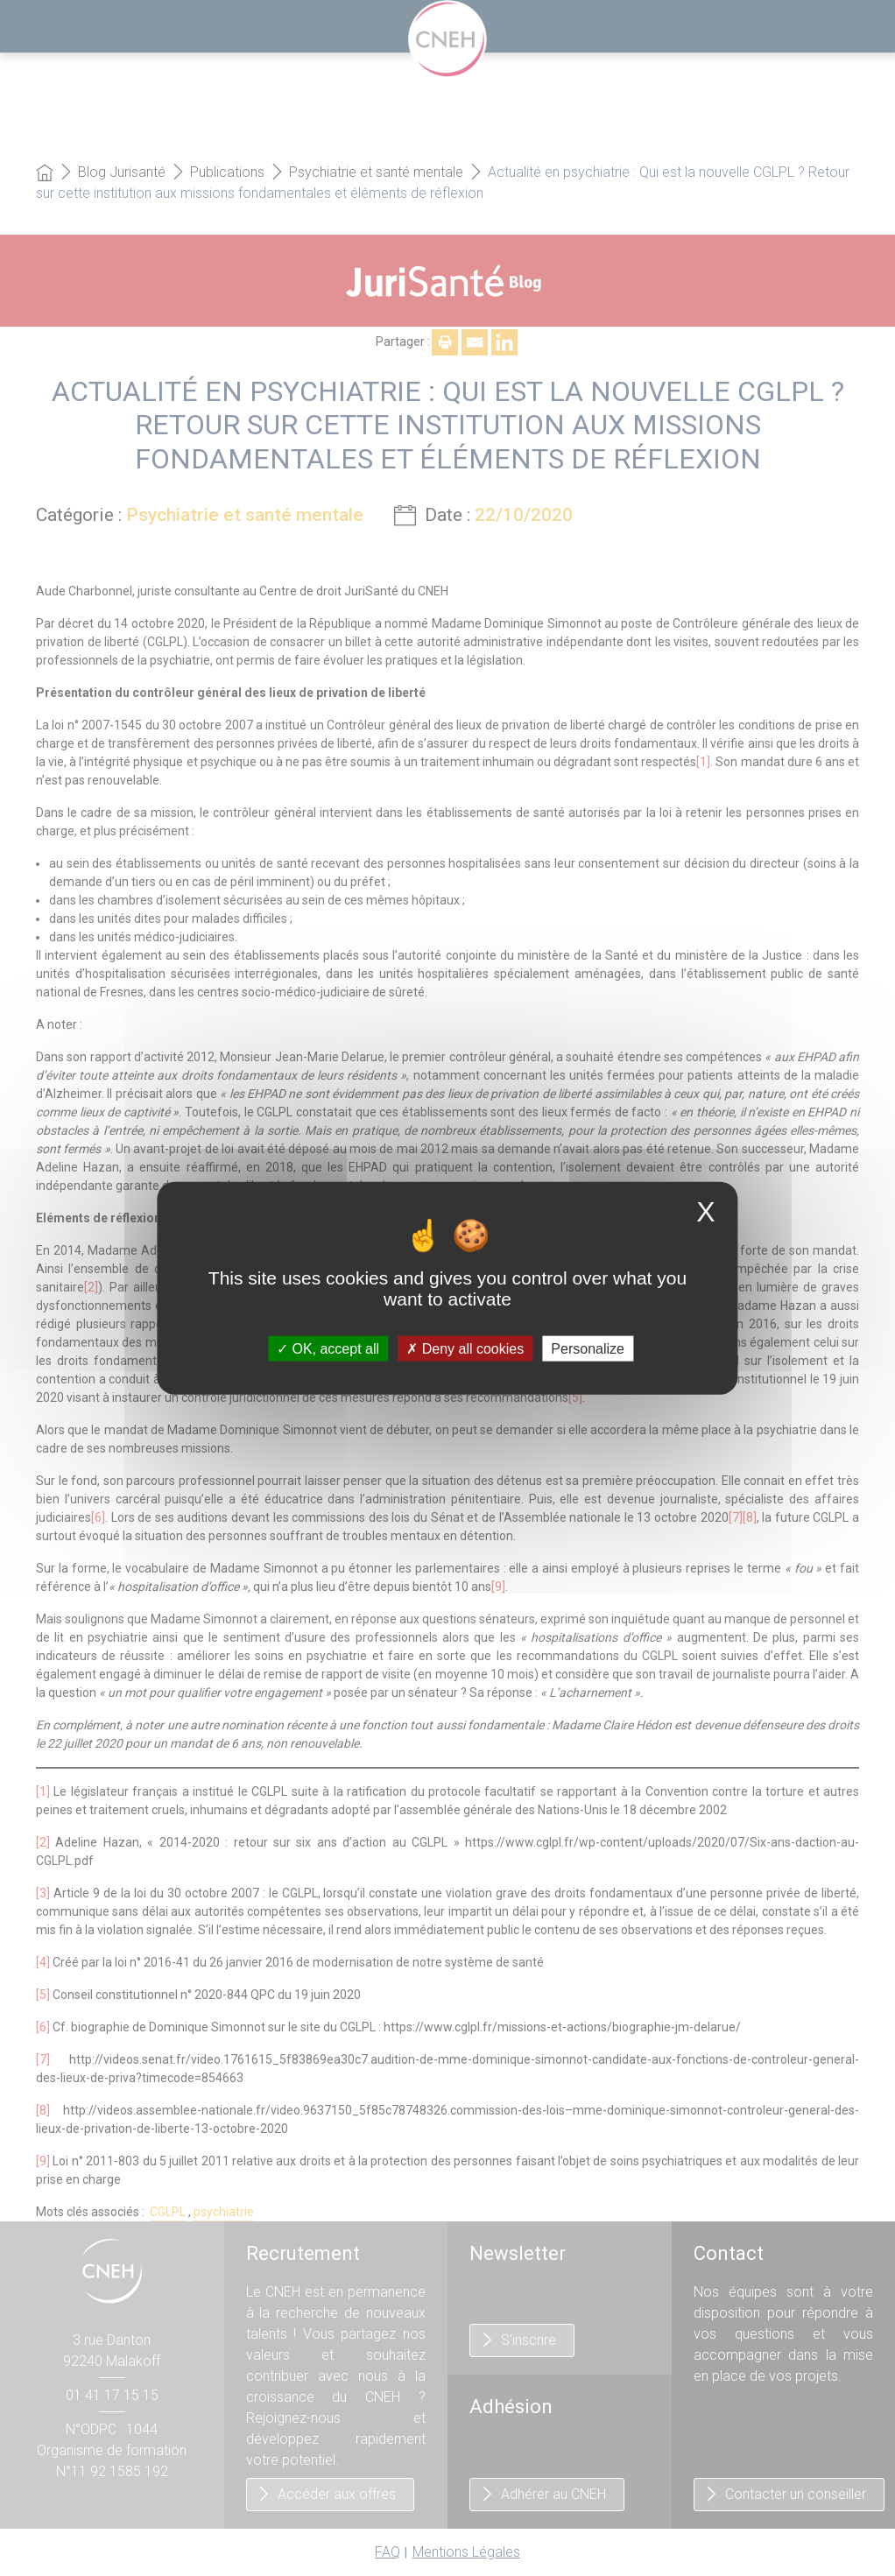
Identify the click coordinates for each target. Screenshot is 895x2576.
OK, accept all (328, 1348)
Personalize (587, 1348)
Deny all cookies (465, 1348)
